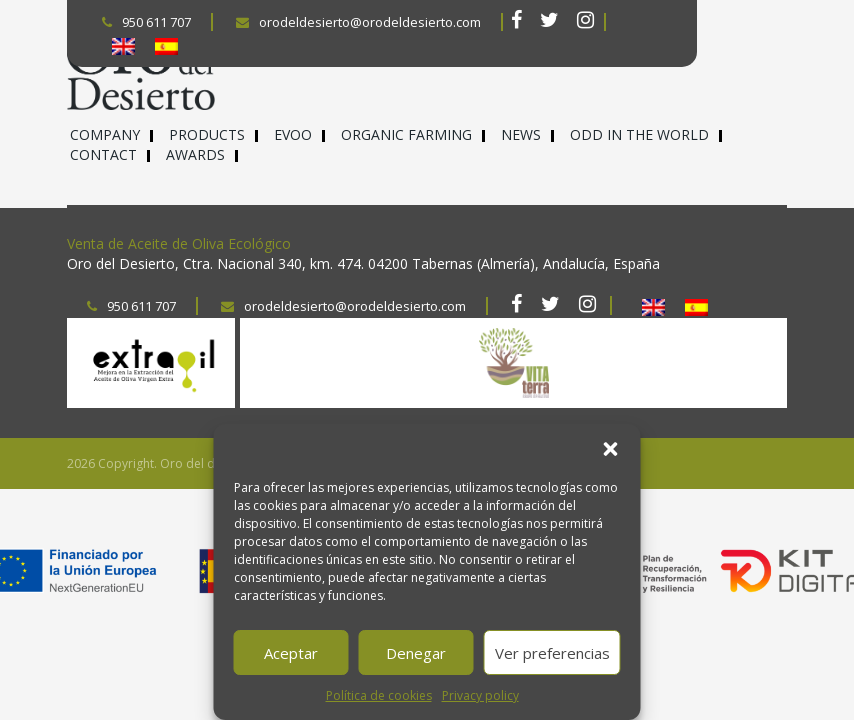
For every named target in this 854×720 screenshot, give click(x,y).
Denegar (416, 653)
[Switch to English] (123, 46)
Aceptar (291, 653)
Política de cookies (379, 695)
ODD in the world (639, 134)
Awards (195, 154)
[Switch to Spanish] (166, 46)
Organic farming (406, 134)
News (521, 134)
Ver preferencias (552, 653)
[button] (611, 449)
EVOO (293, 134)
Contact (103, 154)
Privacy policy (480, 695)
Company (105, 134)
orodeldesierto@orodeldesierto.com (358, 22)
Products (207, 134)
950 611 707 (146, 22)
